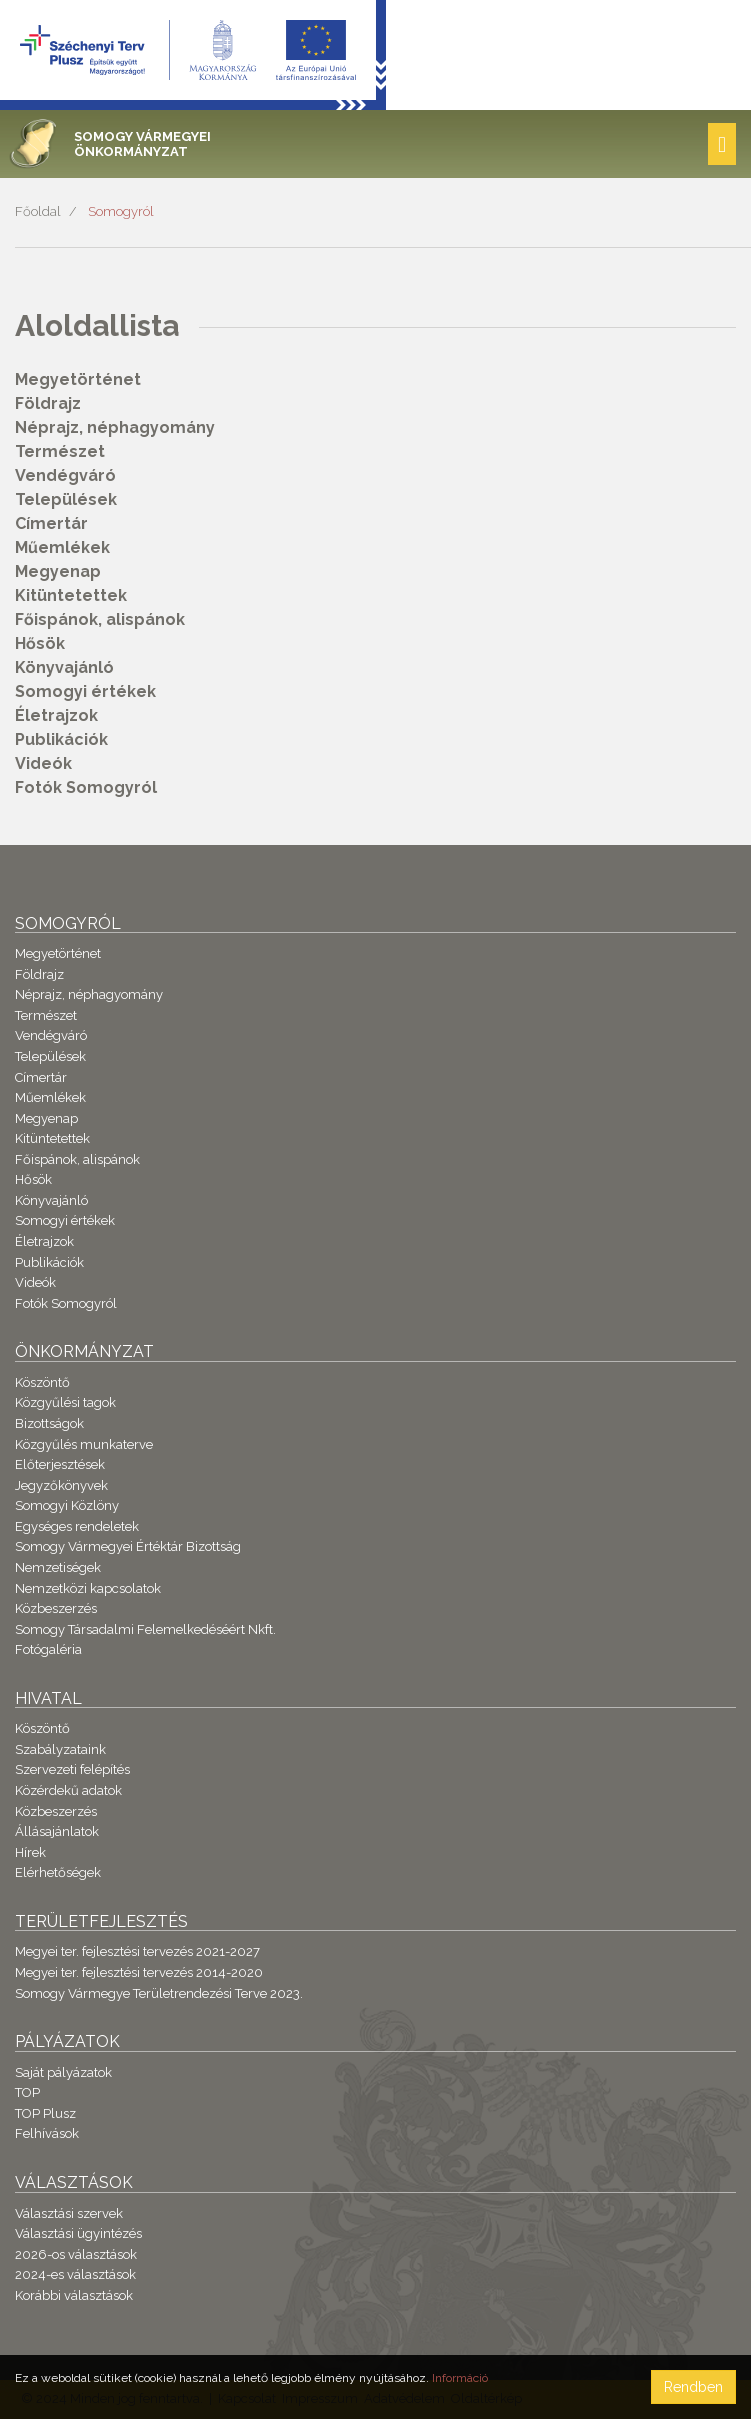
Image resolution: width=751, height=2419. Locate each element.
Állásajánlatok (57, 1831)
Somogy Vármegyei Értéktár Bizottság (128, 1546)
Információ (460, 2378)
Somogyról (121, 211)
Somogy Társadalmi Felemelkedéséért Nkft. (145, 1629)
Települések (66, 499)
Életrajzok (56, 715)
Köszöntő (42, 1382)
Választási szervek (69, 2213)
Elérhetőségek (58, 1872)
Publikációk (61, 739)
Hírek (30, 1852)
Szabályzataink (60, 1749)
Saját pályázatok (63, 2072)
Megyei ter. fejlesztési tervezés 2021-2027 (137, 1951)
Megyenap (58, 571)
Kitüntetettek (71, 595)
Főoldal (38, 211)
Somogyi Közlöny (67, 1505)
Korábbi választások (74, 2295)
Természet (60, 451)
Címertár (51, 523)
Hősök (40, 643)
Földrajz (48, 403)
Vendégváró (65, 475)
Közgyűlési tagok (65, 1402)
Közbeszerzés (56, 1608)
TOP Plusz (45, 2113)
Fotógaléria (48, 1649)
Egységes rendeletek (77, 1526)
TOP (27, 2092)
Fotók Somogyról (86, 787)
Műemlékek (62, 547)
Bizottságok (49, 1423)
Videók (43, 763)
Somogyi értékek (85, 691)
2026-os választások (76, 2254)
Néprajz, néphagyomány (115, 427)
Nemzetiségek (58, 1567)
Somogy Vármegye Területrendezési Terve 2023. (159, 1993)
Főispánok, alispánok (100, 619)
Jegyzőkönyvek (61, 1485)
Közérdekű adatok (68, 1790)
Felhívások (47, 2133)
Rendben (693, 2387)
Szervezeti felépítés (72, 1769)
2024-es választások (75, 2274)
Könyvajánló (64, 667)
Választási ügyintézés (78, 2233)
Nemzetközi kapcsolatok (88, 1588)
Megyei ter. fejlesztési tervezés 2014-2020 (139, 1972)
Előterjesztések (60, 1464)
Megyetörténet (78, 379)
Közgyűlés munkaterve (84, 1444)
